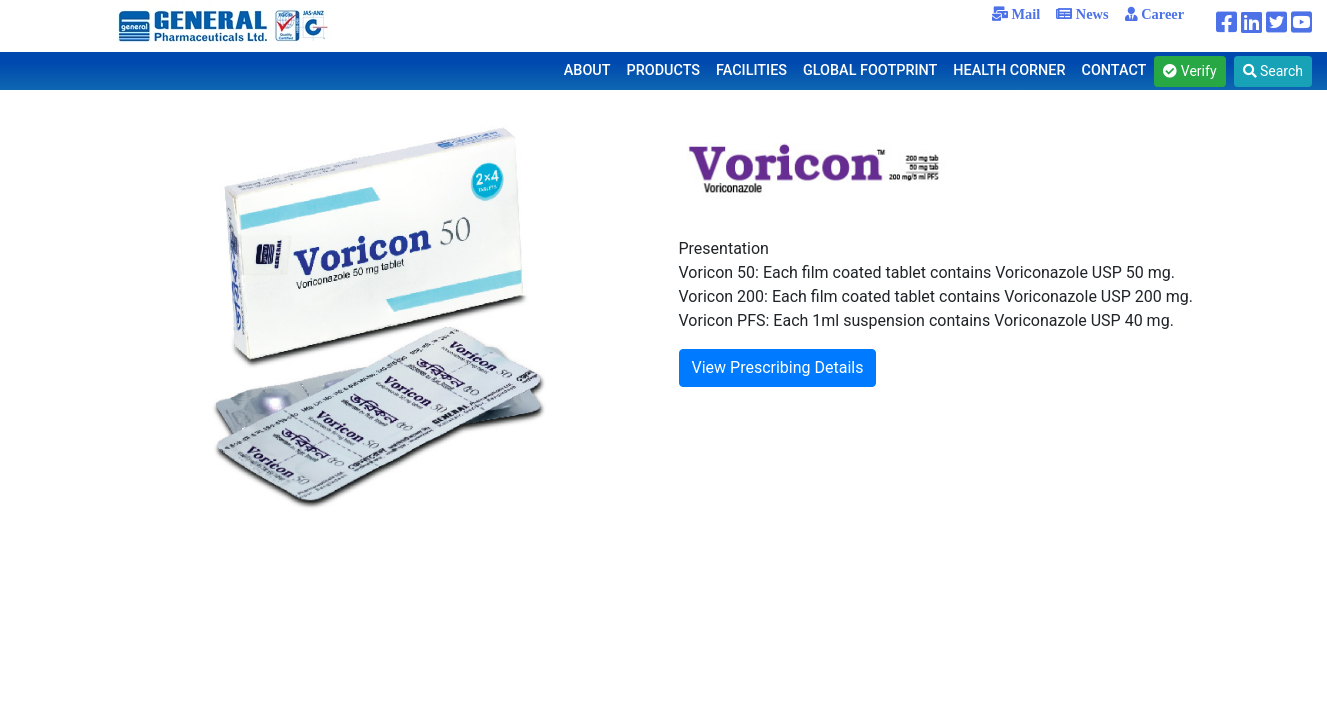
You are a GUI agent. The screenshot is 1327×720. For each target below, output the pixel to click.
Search (1273, 71)
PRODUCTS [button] (664, 70)
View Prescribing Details (778, 367)
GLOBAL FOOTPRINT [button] (870, 70)
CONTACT (1114, 70)
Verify (1189, 71)
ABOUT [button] (587, 70)
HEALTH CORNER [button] (1009, 70)
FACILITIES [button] (751, 70)
